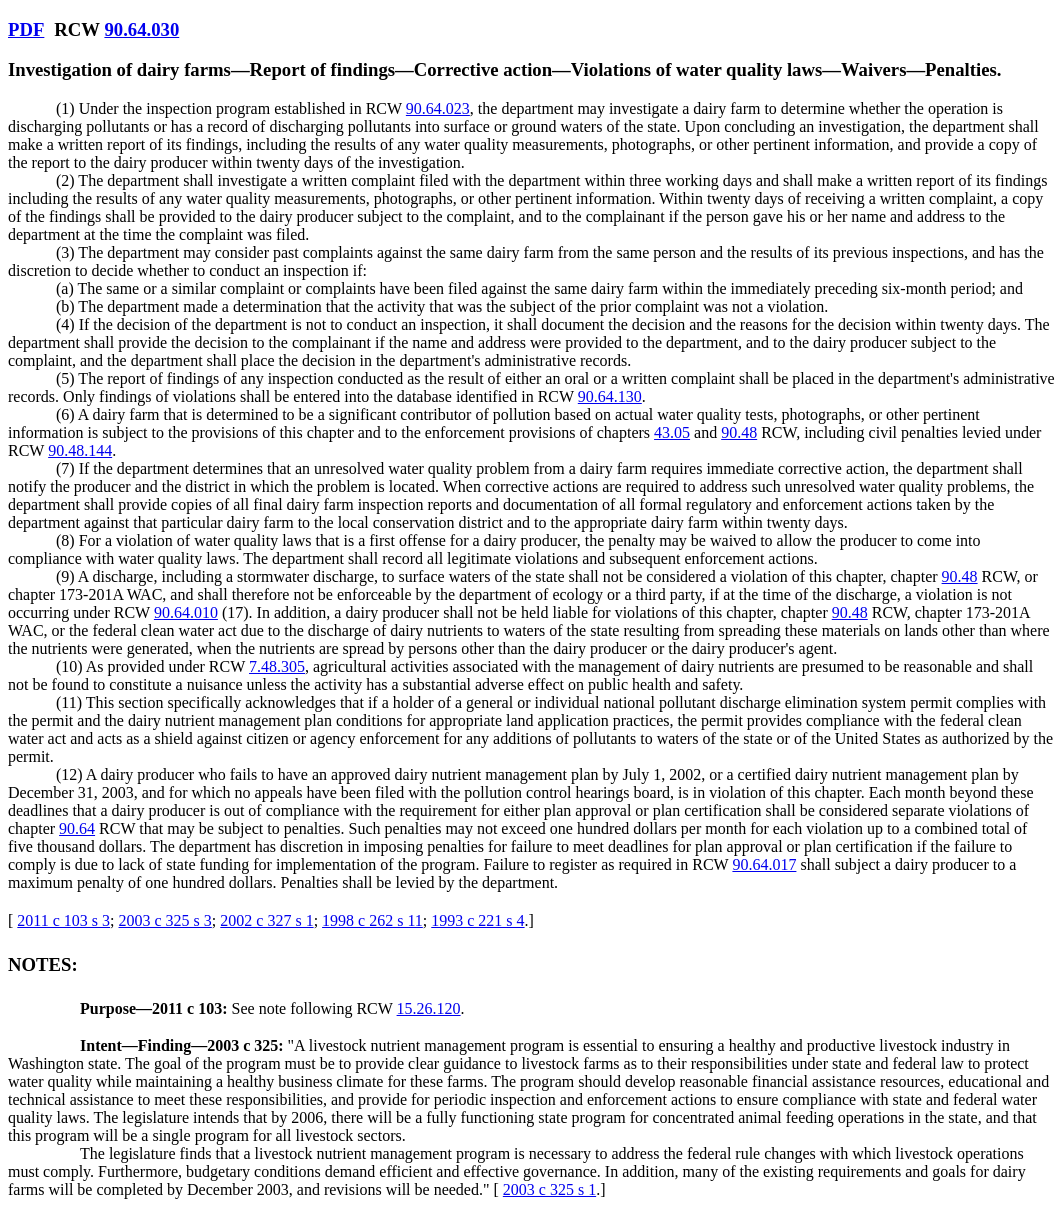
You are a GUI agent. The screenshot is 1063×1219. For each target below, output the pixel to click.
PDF (26, 29)
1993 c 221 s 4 (477, 920)
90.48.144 (80, 450)
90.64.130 (610, 396)
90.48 (739, 432)
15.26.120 (429, 1008)
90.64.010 (186, 612)
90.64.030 (141, 29)
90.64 (77, 828)
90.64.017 (764, 864)
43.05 (672, 432)
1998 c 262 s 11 (372, 920)
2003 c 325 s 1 (549, 1189)
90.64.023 (438, 108)
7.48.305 (277, 666)
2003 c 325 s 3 (165, 920)
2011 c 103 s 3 (63, 920)
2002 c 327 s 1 (266, 920)
